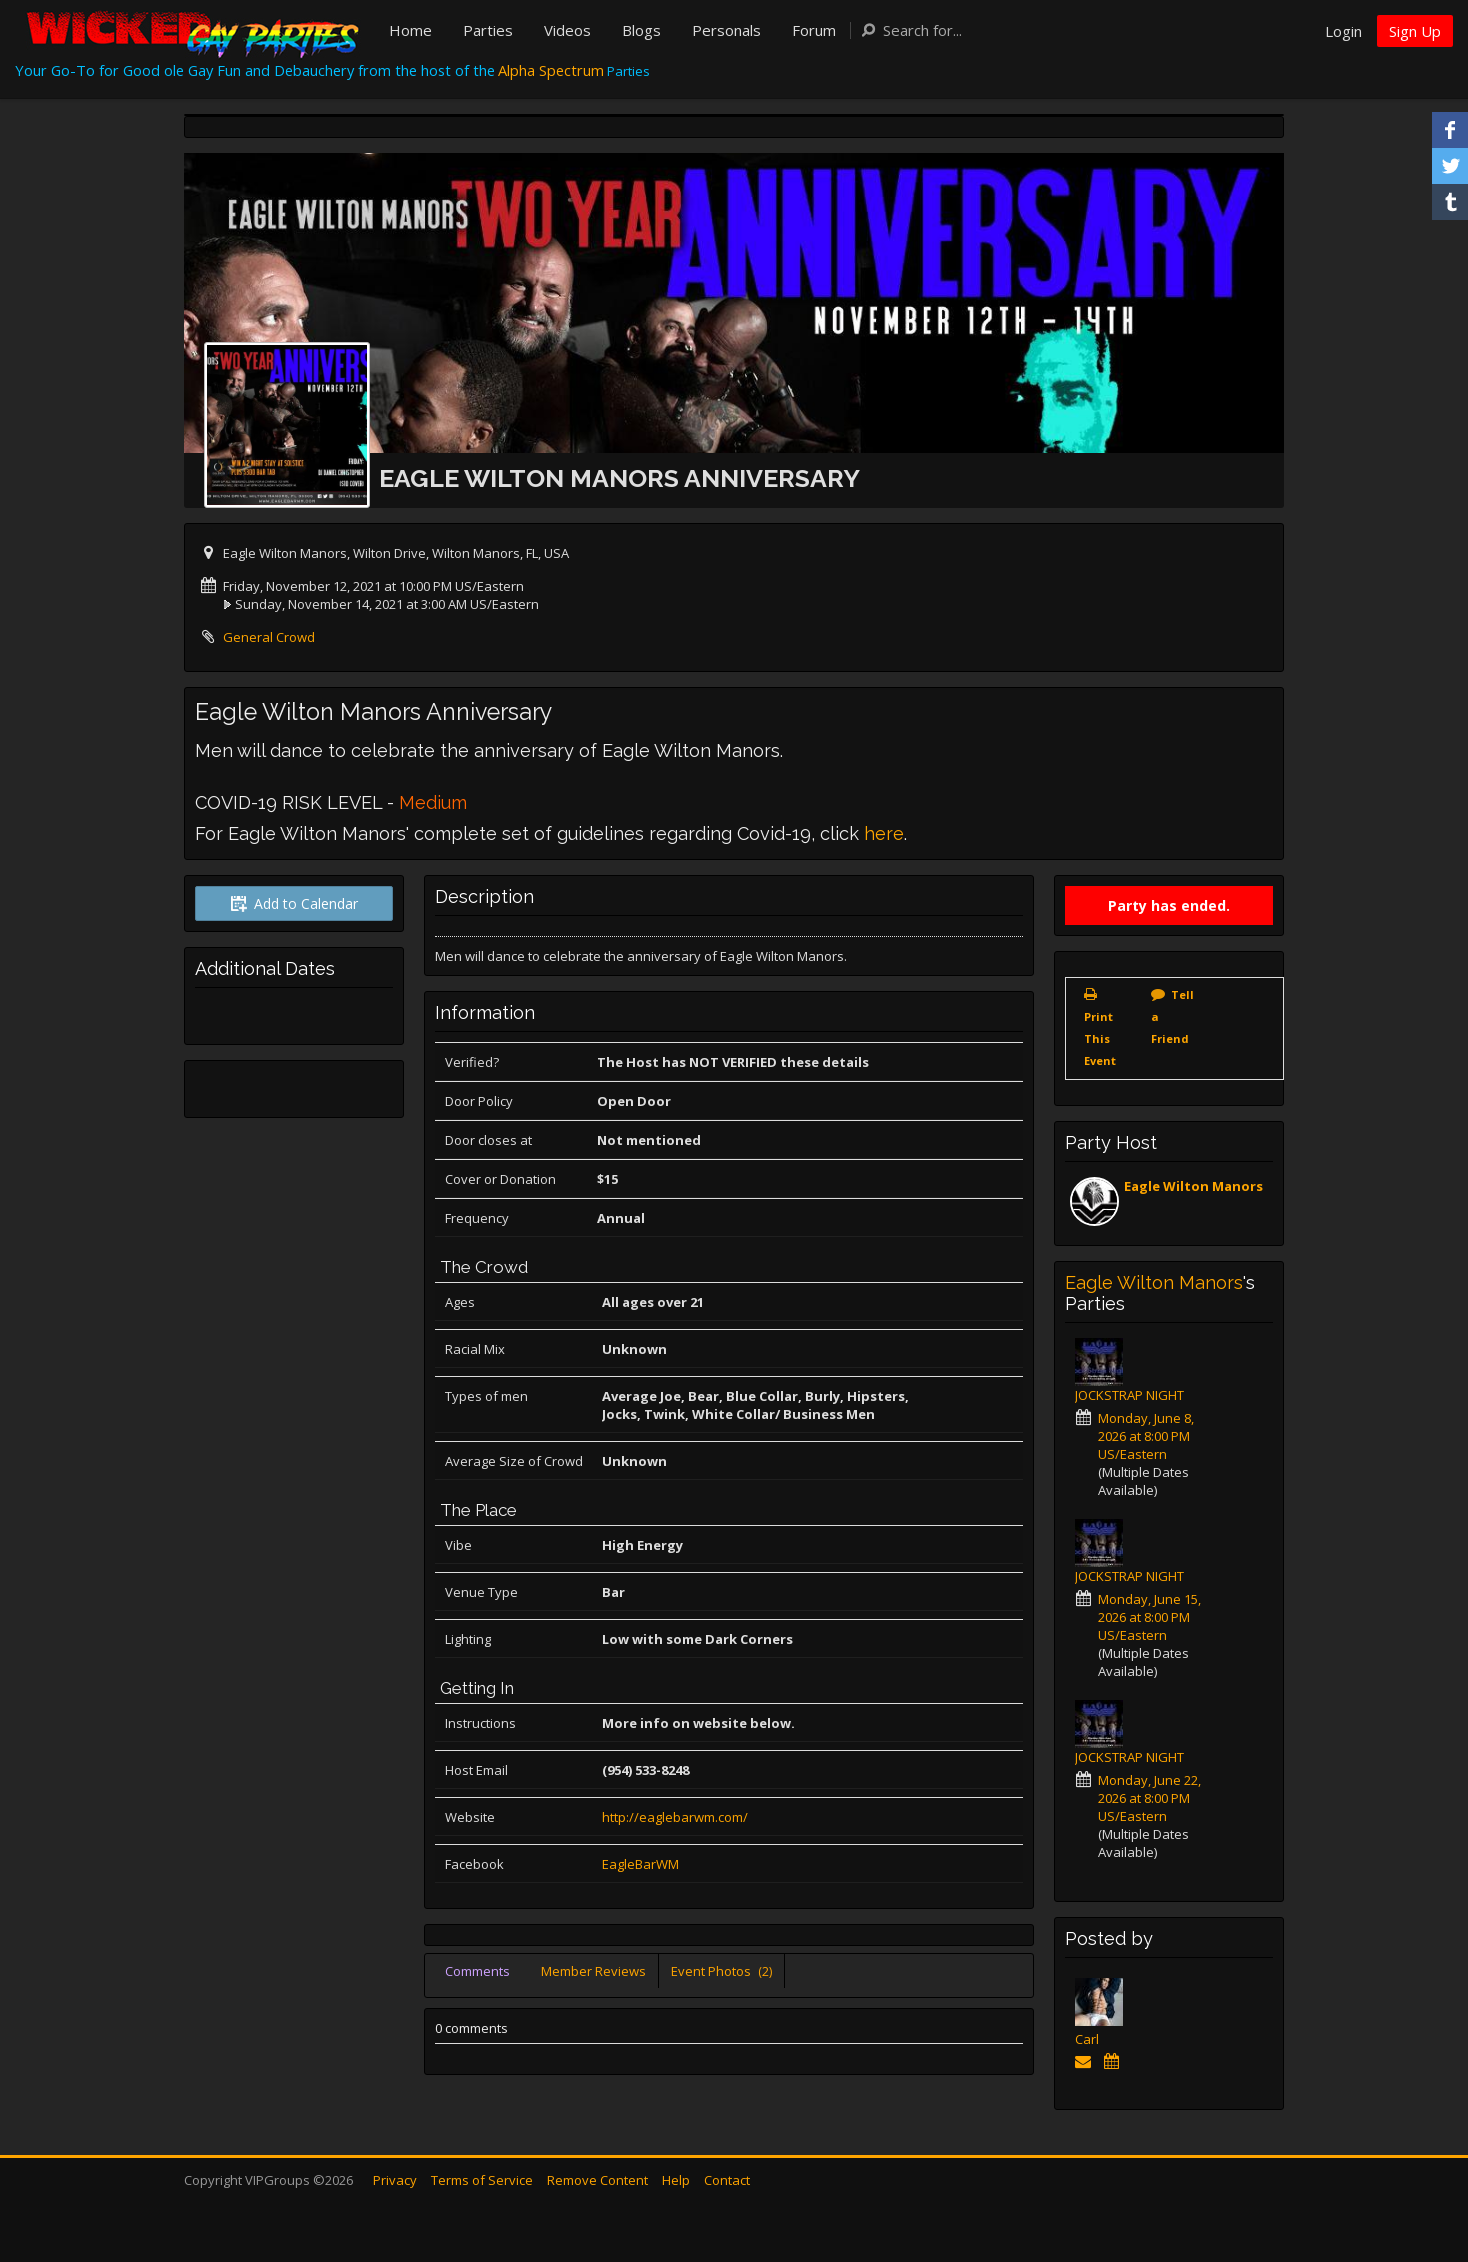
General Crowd (269, 637)
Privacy (395, 2180)
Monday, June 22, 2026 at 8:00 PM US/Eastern (1149, 1798)
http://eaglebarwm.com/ (675, 1817)
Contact (727, 2180)
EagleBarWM (640, 1864)
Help (676, 2180)
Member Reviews (593, 1971)
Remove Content (597, 2180)
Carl (1087, 2039)
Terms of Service (482, 2180)
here (884, 833)
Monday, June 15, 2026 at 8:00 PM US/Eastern (1149, 1617)
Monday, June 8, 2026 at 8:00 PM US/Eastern (1146, 1436)
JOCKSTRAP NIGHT (1129, 1395)
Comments (477, 1971)
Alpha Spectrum (551, 70)
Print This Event (1100, 1038)
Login (1343, 31)
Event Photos (721, 1971)
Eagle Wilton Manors (1193, 1186)
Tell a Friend (1172, 1016)
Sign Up (1415, 31)
